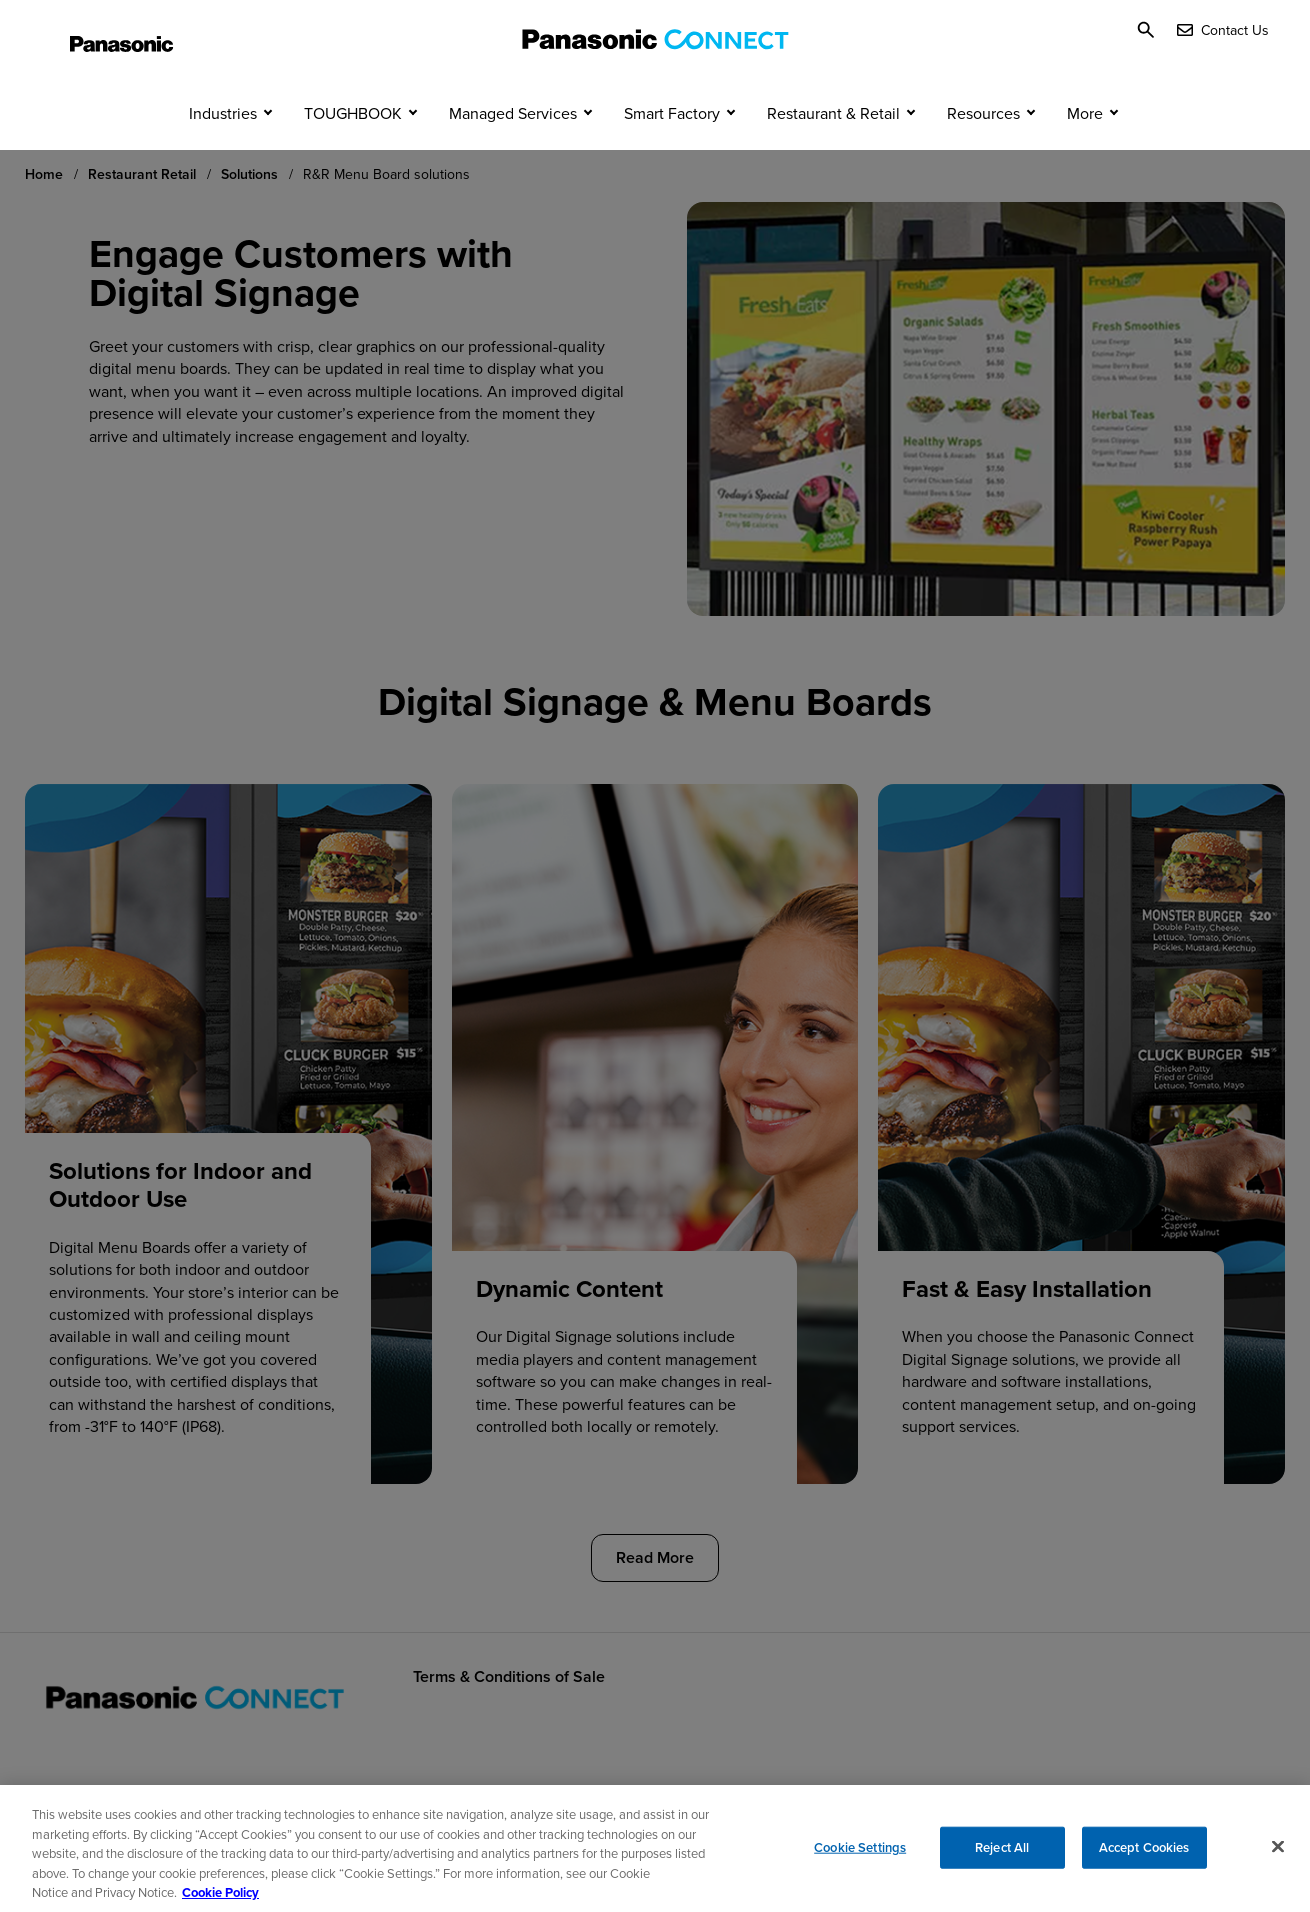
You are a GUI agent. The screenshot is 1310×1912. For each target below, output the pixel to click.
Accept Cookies (1144, 1854)
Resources (983, 148)
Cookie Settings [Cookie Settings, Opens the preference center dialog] (860, 1854)
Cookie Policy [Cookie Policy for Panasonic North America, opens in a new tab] (220, 1900)
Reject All (1002, 1854)
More (1085, 148)
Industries (223, 148)
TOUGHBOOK (353, 148)
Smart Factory (672, 148)
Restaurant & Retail (833, 148)
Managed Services (513, 148)
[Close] (1278, 1854)
